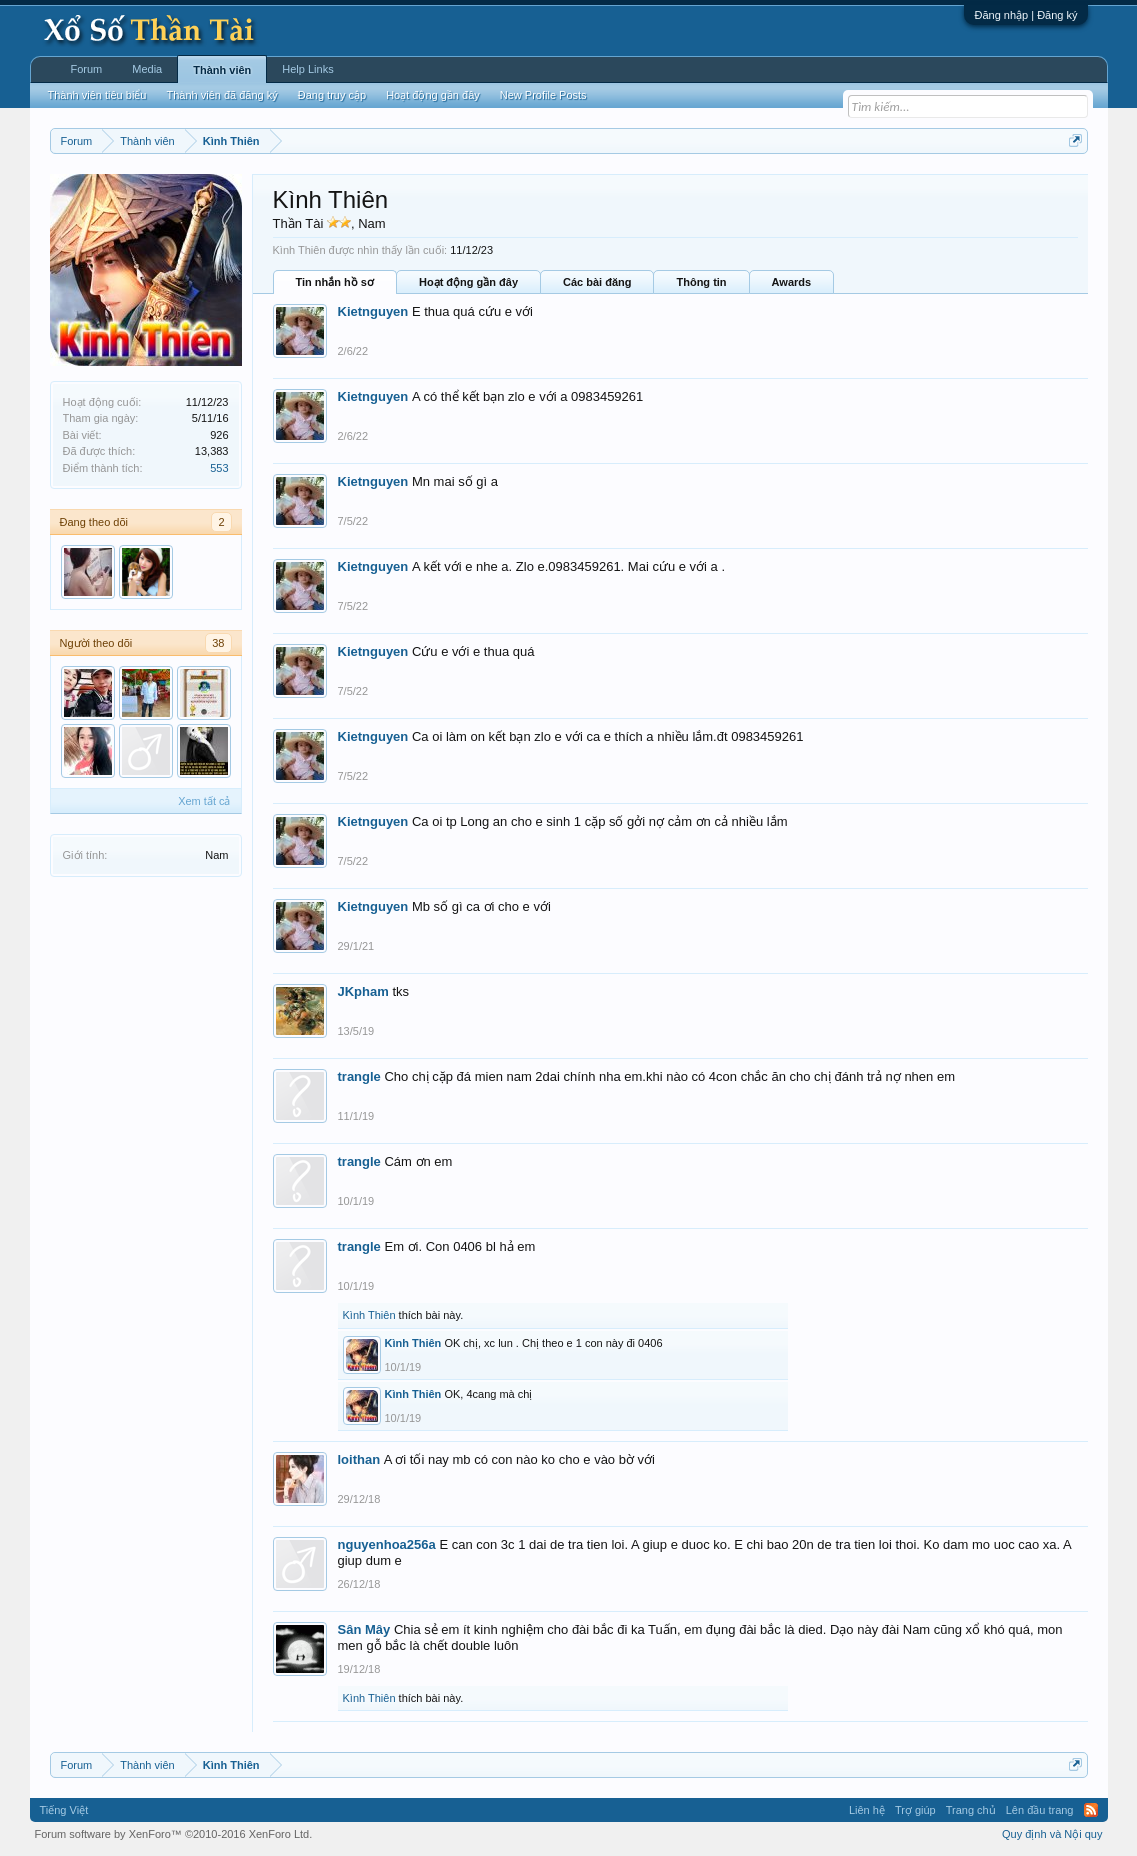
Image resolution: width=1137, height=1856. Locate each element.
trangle (359, 1076)
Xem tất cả (204, 801)
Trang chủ (971, 1810)
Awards (792, 282)
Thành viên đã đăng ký (221, 95)
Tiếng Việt (64, 1810)
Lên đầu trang (1040, 1810)
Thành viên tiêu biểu (97, 95)
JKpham (363, 991)
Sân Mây (364, 1629)
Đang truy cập (332, 95)
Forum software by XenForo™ (174, 1834)
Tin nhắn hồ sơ (335, 282)
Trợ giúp (915, 1810)
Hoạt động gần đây (468, 282)
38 (218, 643)
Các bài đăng (597, 282)
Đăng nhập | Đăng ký (1025, 15)
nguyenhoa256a (387, 1544)
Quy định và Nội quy (1052, 1834)
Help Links (307, 69)
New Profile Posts (543, 95)
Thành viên (222, 70)
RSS (1091, 1810)
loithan (359, 1459)
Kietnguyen (373, 311)
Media (147, 69)
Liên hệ (867, 1810)
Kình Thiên (369, 1315)
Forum (87, 69)
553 (219, 468)
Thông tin (701, 282)
